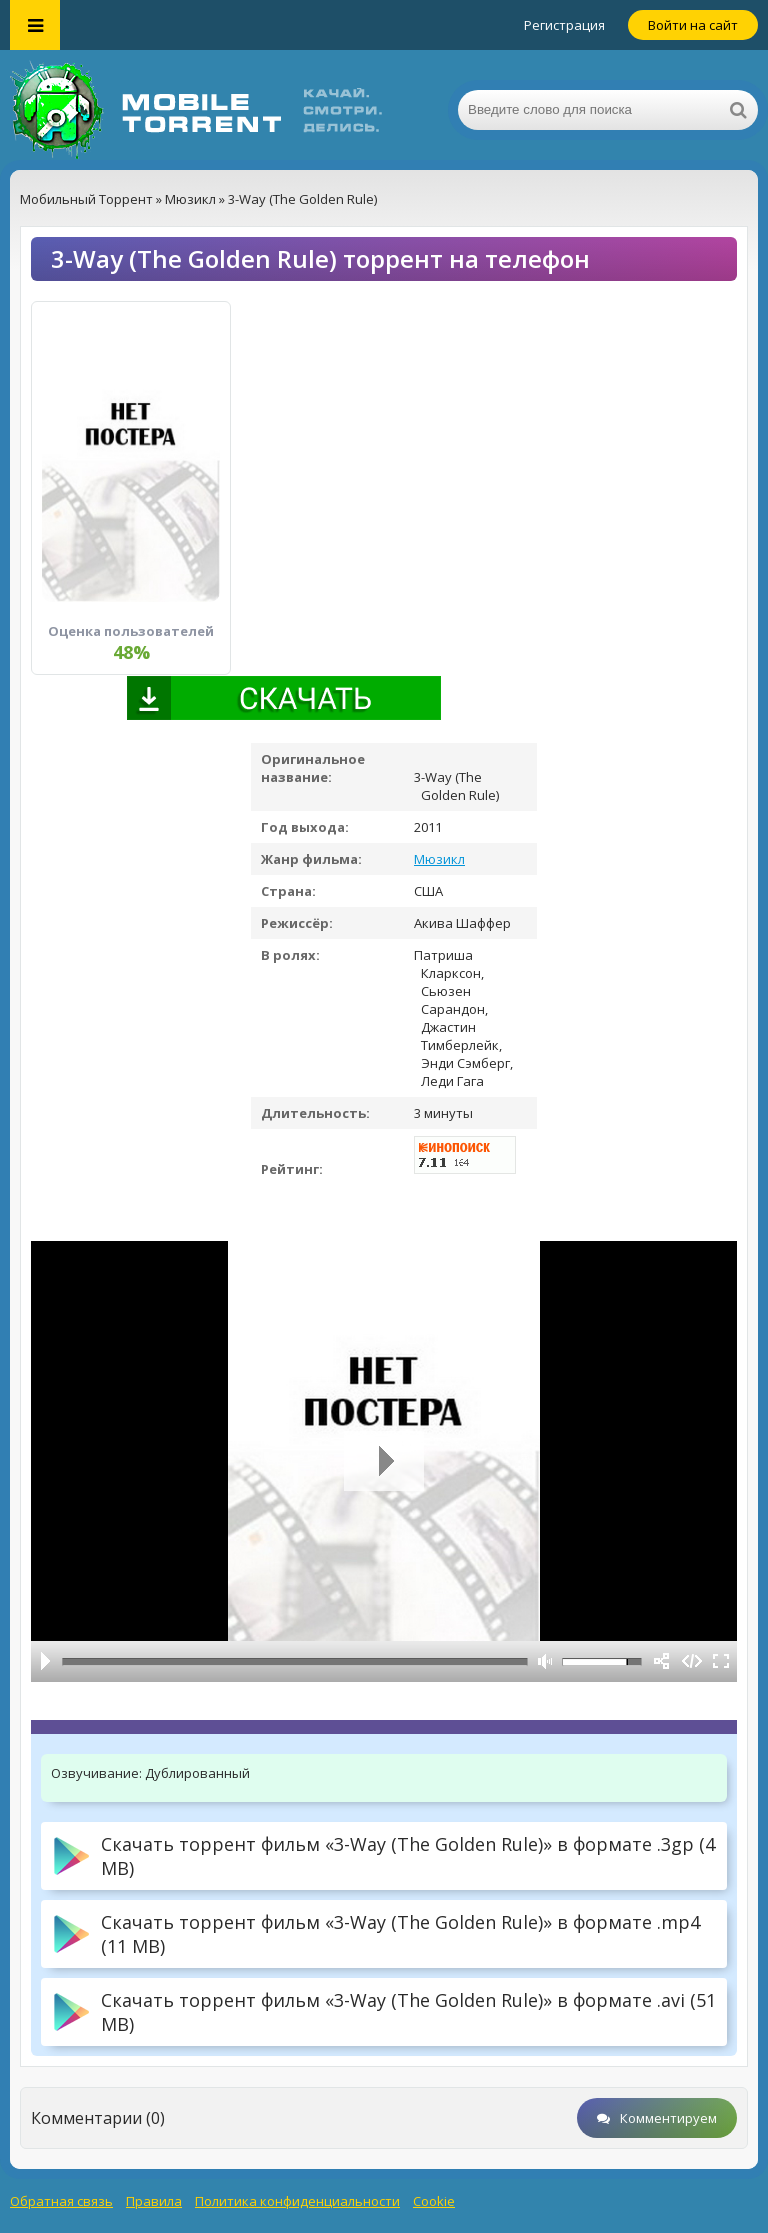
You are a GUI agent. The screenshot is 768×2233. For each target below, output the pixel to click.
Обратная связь (61, 2201)
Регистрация (564, 25)
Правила (154, 2201)
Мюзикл (439, 859)
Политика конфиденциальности (297, 2201)
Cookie (434, 2201)
